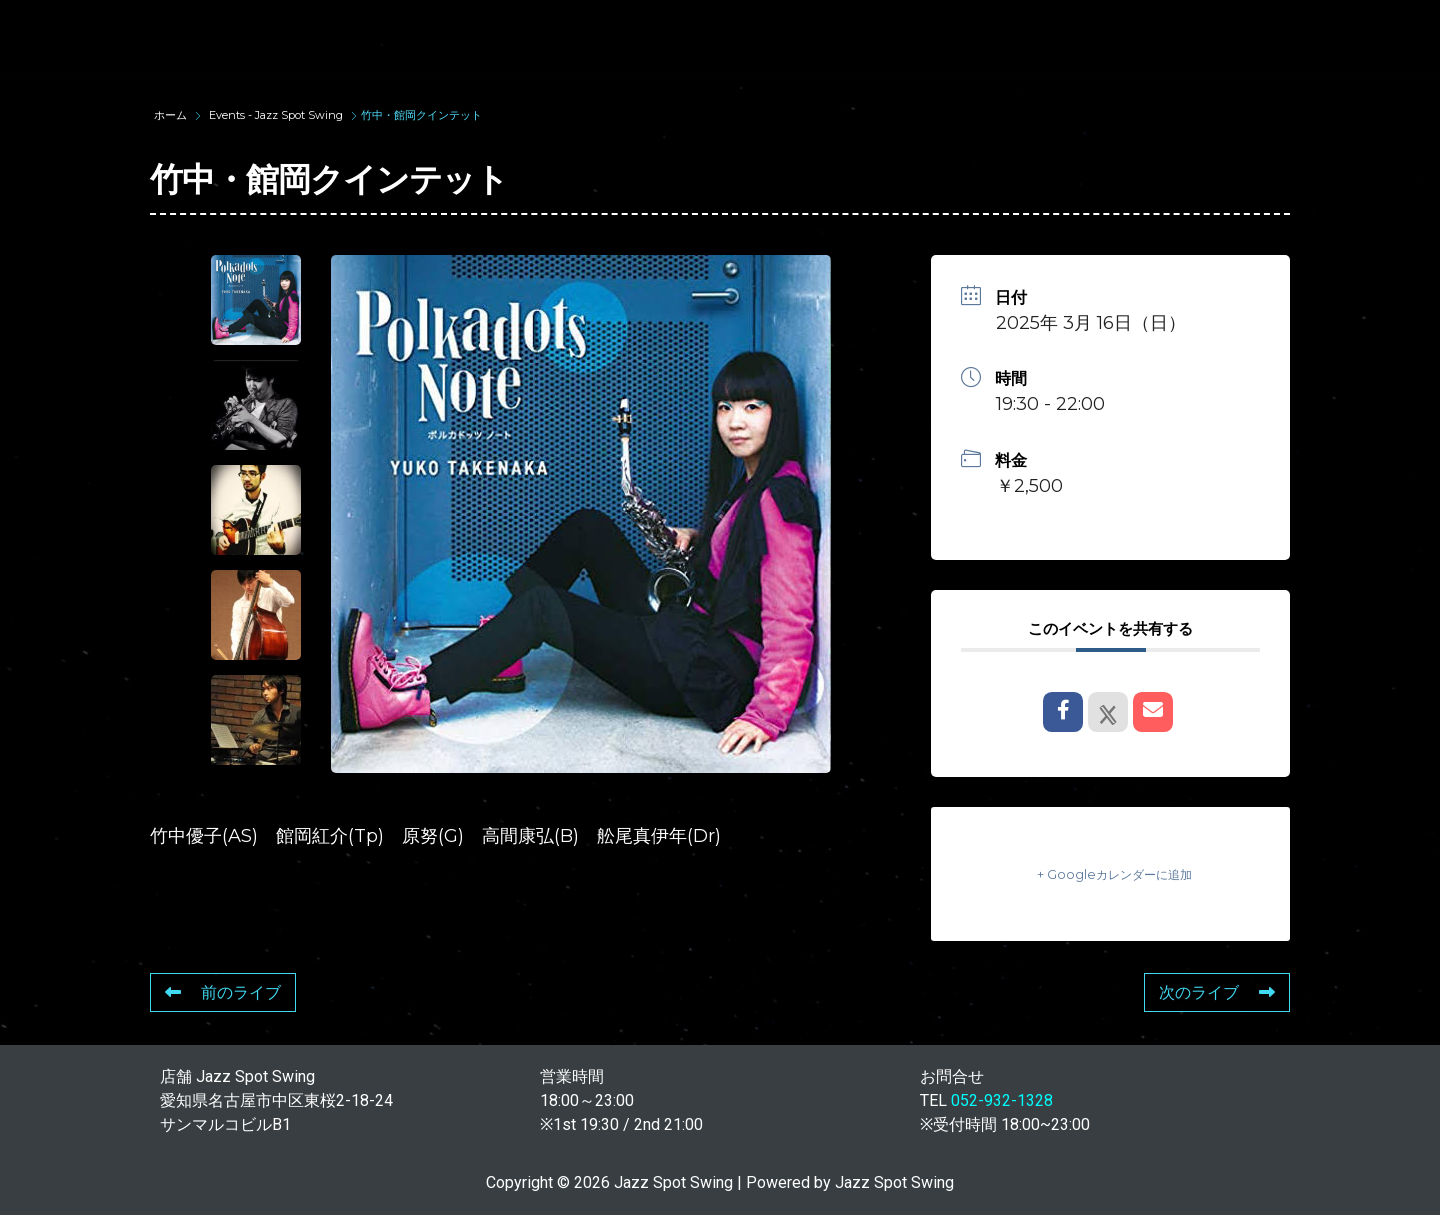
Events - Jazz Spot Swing (276, 115)
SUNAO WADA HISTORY (523, 37)
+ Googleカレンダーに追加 (1111, 873)
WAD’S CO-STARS (741, 37)
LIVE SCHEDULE (930, 37)
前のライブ (223, 992)
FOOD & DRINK (1106, 37)
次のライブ (1217, 992)
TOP (355, 37)
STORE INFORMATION (1303, 37)
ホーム (172, 115)
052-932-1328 (1002, 1100)
